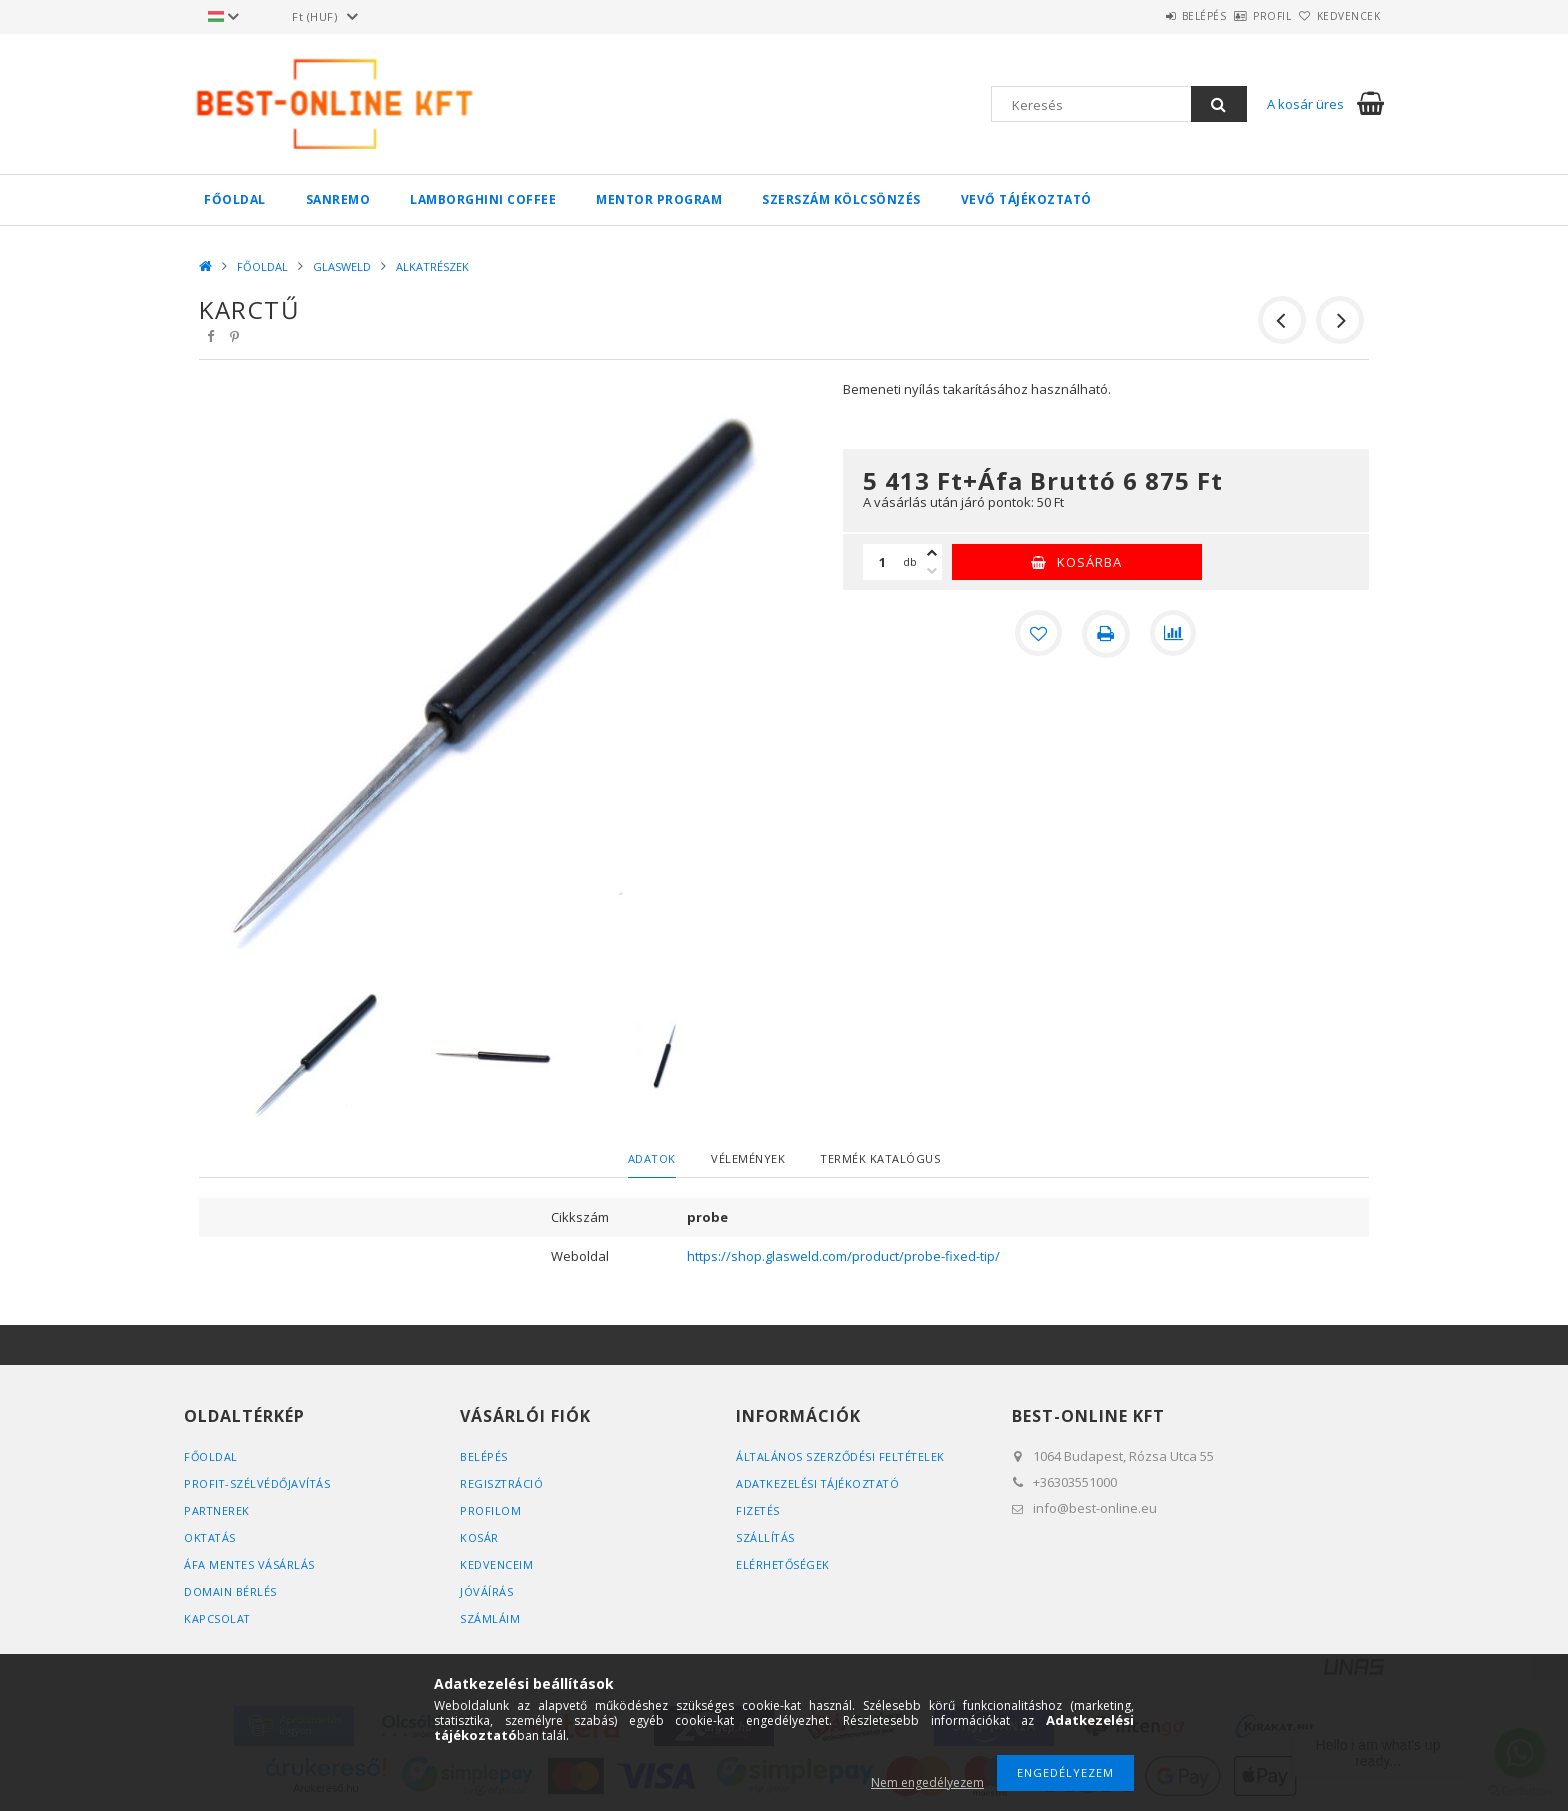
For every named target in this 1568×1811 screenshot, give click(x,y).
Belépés (1148, 16)
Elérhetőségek (784, 1564)
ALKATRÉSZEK (432, 266)
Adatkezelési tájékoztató (819, 1483)
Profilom (490, 1510)
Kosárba (1089, 562)
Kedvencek (1338, 16)
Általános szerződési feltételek (842, 1456)
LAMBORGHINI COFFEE (483, 199)
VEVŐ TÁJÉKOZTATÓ (1026, 199)
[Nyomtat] (1106, 634)
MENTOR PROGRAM (659, 199)
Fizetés (758, 1510)
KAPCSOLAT (218, 1618)
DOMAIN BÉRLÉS (230, 1591)
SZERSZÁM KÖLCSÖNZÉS (841, 199)
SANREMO (338, 199)
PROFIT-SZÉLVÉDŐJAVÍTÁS (258, 1483)
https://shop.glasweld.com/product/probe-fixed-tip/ (843, 1256)
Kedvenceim (496, 1564)
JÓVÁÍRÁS (486, 1591)
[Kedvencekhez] (1038, 634)
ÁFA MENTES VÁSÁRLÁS (250, 1564)
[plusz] (932, 553)
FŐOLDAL (235, 199)
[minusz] (932, 571)
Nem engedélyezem (927, 1782)
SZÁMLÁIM (490, 1618)
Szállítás (766, 1537)
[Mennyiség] (883, 562)
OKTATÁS (211, 1537)
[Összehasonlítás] (1174, 634)
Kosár (479, 1537)
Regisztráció (502, 1483)
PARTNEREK (217, 1510)
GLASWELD (342, 266)
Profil (1239, 16)
